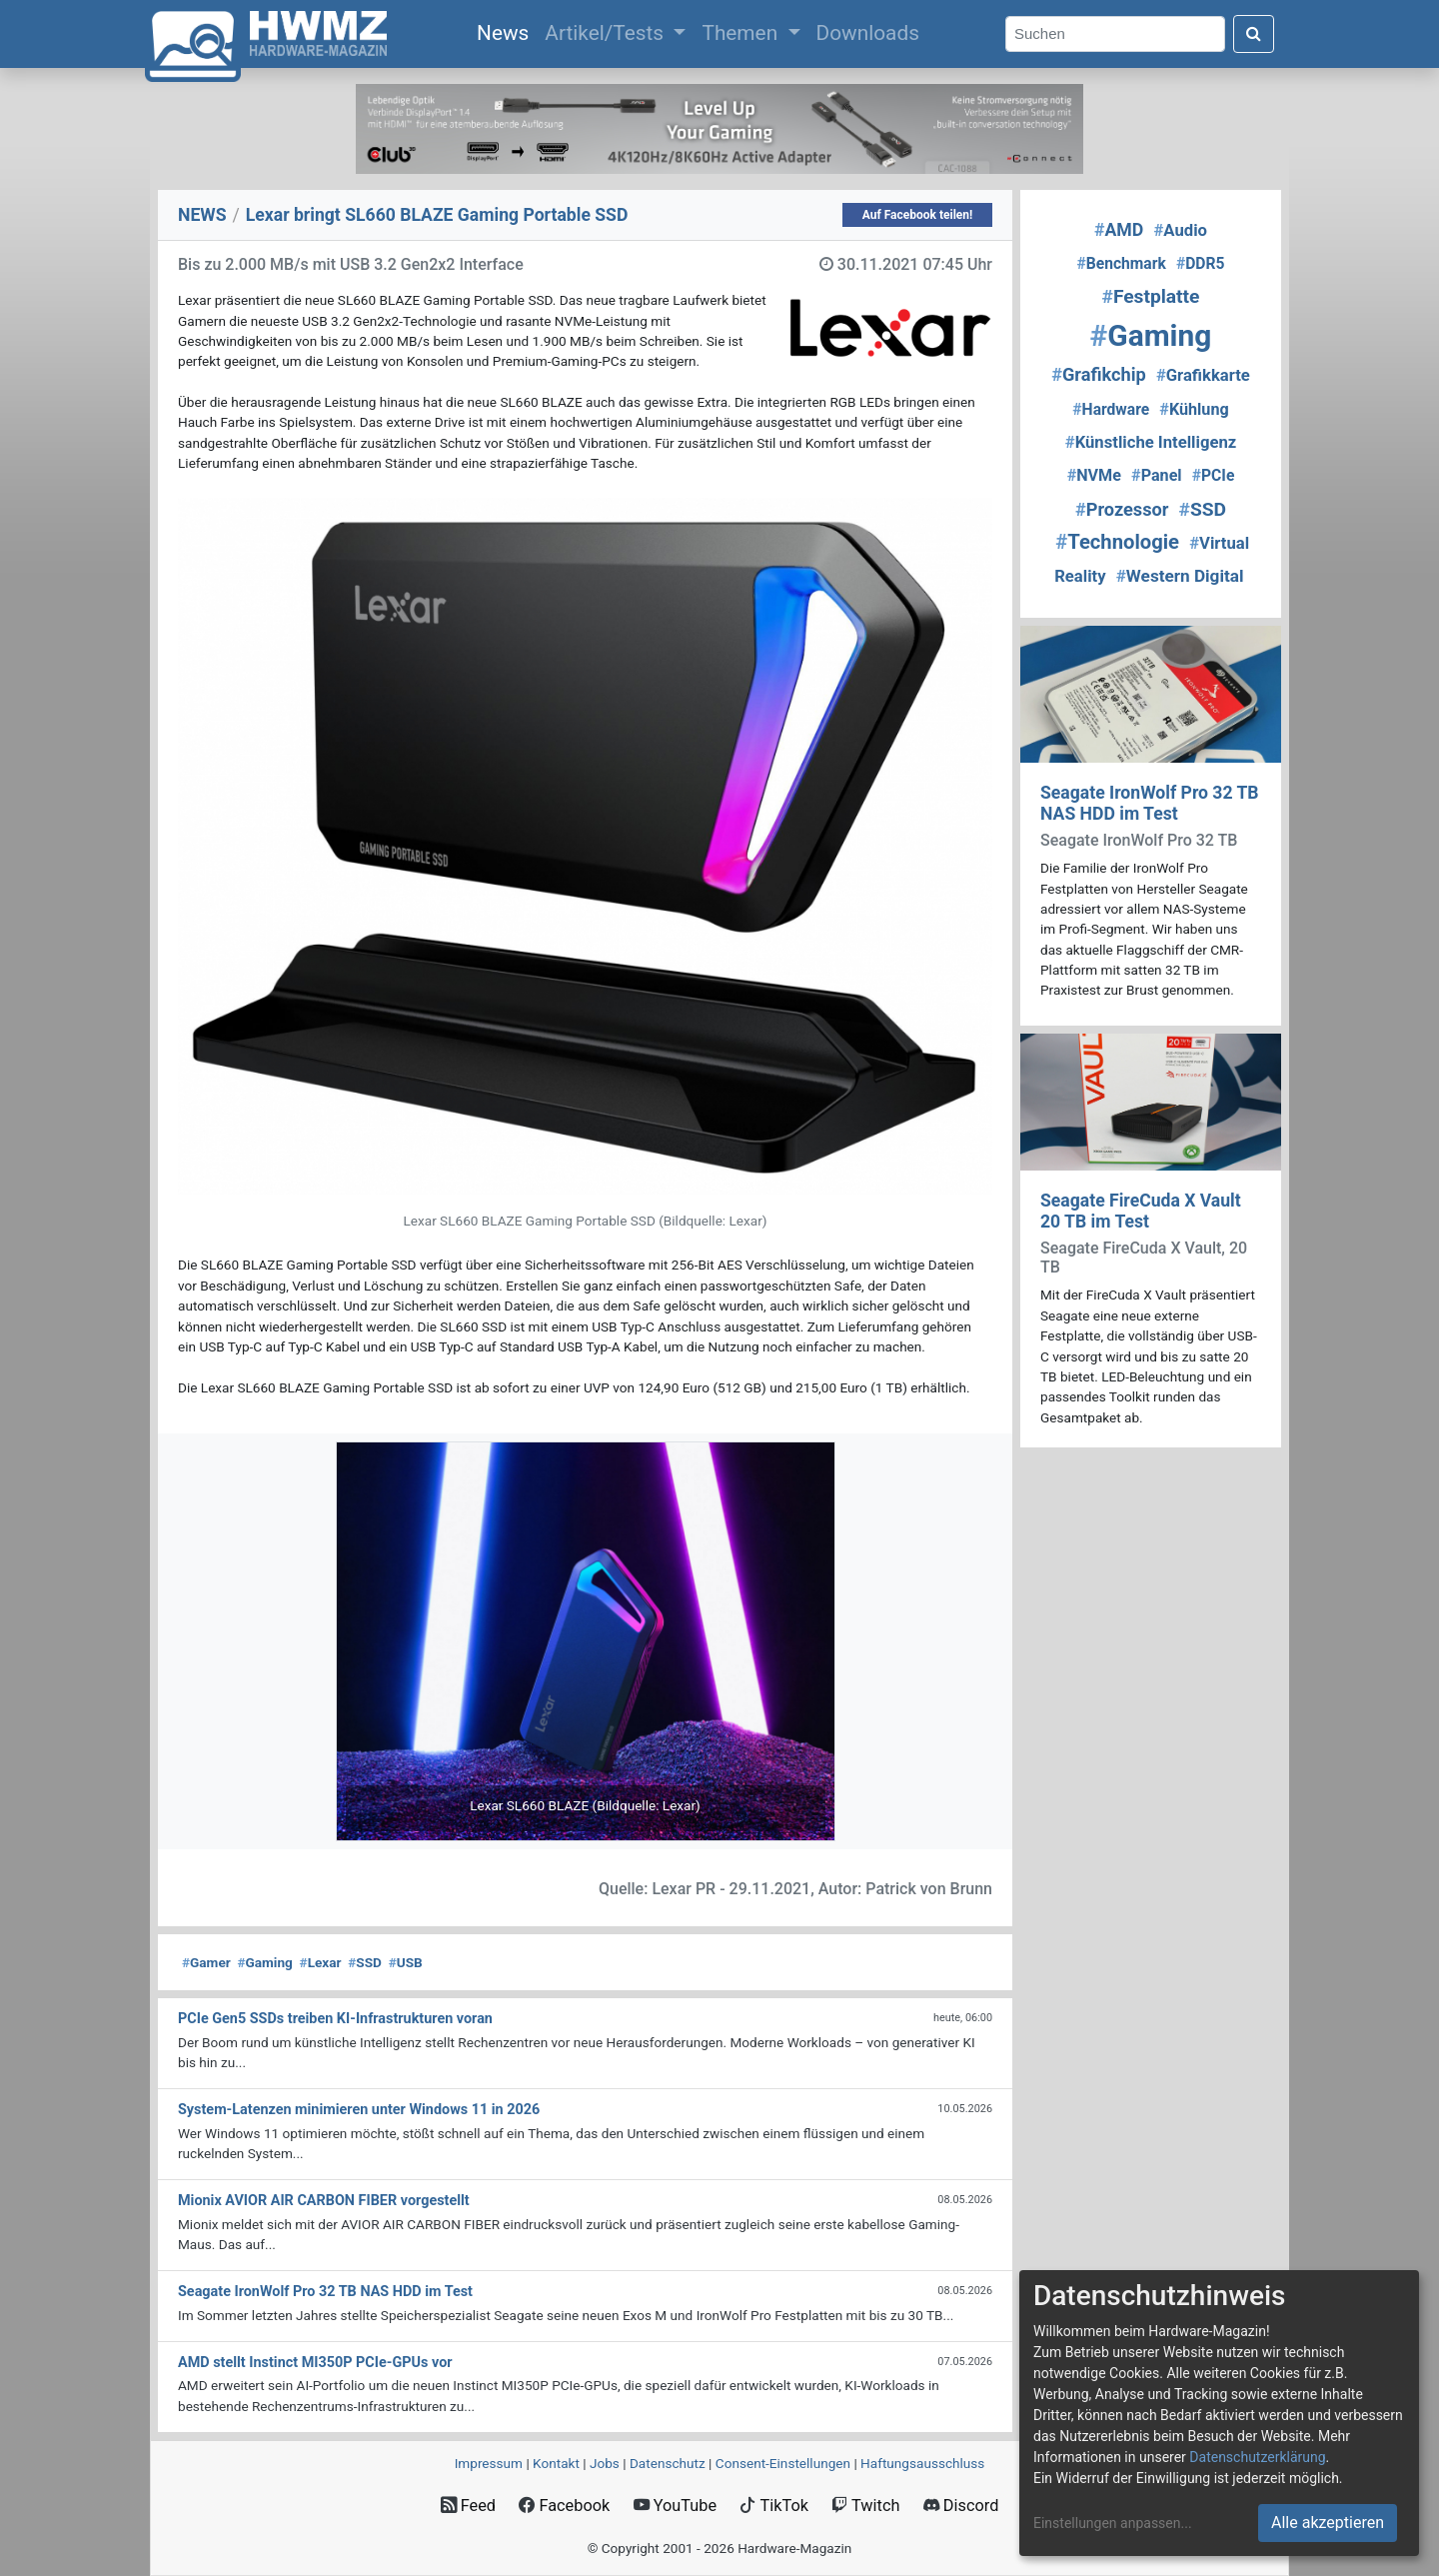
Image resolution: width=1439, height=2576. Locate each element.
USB (406, 1962)
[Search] (1115, 34)
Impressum (489, 2463)
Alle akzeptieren (1327, 2522)
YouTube (675, 2505)
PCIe (1213, 475)
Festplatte (1151, 296)
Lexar (321, 1962)
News (507, 31)
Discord (961, 2505)
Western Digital (1180, 576)
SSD (365, 1962)
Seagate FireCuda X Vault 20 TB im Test (1140, 1211)
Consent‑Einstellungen (783, 2463)
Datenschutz (668, 2463)
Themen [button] (742, 33)
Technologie (1117, 542)
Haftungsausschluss (922, 2463)
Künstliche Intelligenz (1150, 442)
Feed (468, 2505)
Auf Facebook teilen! (917, 215)
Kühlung (1193, 409)
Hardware (1110, 409)
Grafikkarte (1203, 375)
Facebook (564, 2505)
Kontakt (556, 2463)
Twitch (865, 2505)
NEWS (202, 215)
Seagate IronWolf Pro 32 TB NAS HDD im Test (1149, 803)
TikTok (773, 2505)
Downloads (867, 33)
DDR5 (1200, 263)
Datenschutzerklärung (1257, 2457)
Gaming (264, 1962)
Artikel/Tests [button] (607, 33)
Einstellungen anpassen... (1112, 2523)
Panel (1156, 475)
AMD (1118, 230)
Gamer (206, 1962)
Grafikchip (1098, 374)
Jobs (605, 2463)
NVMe (1094, 475)
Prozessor (1122, 509)
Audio (1180, 230)
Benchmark (1121, 263)
